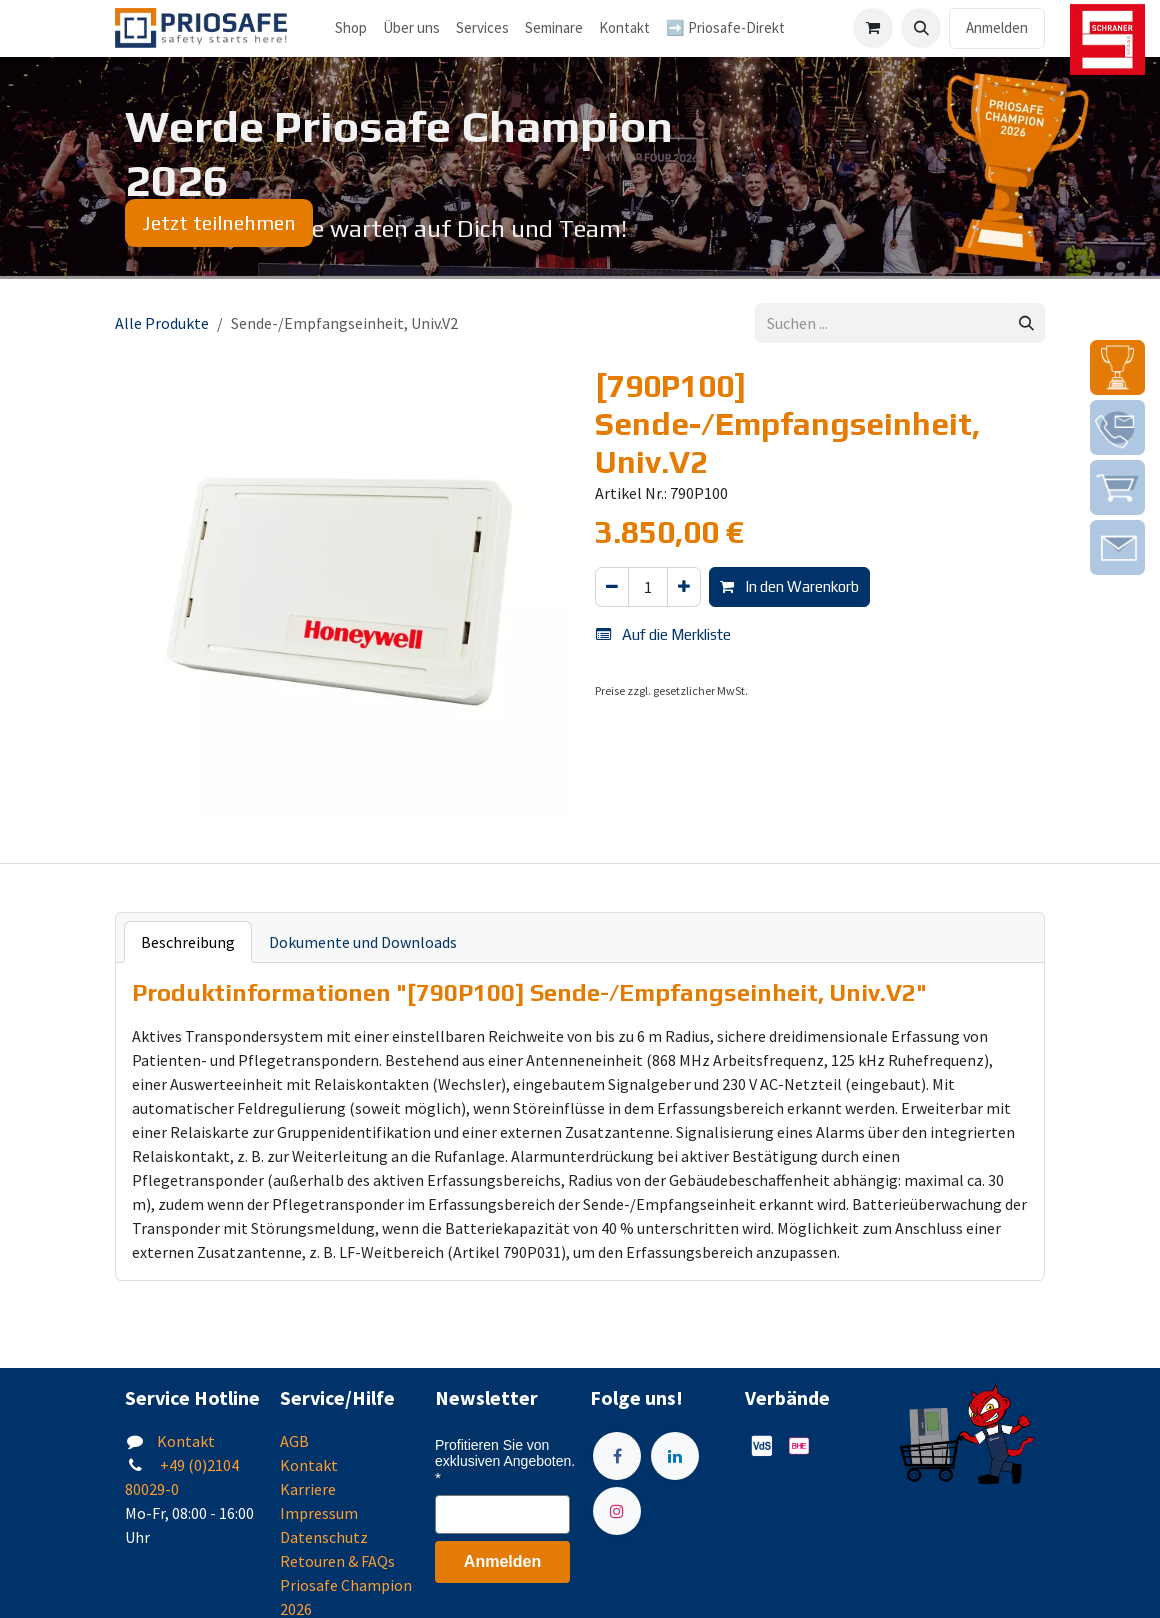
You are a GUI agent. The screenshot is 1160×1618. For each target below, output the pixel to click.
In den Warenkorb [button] (789, 586)
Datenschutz (324, 1537)
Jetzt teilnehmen (219, 222)
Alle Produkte (162, 323)
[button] (921, 28)
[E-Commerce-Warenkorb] (873, 28)
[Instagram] (617, 1511)
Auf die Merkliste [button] (663, 634)
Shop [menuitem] (351, 27)
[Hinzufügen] (684, 587)
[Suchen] (1026, 323)
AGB (294, 1441)
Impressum (319, 1513)
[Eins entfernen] (612, 587)
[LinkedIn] (675, 1456)
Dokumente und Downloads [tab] (363, 942)
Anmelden (997, 27)
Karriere (308, 1489)
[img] (1117, 367)
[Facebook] (617, 1456)
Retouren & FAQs (337, 1561)
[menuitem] (411, 28)
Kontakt (186, 1441)
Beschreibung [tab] (188, 942)
